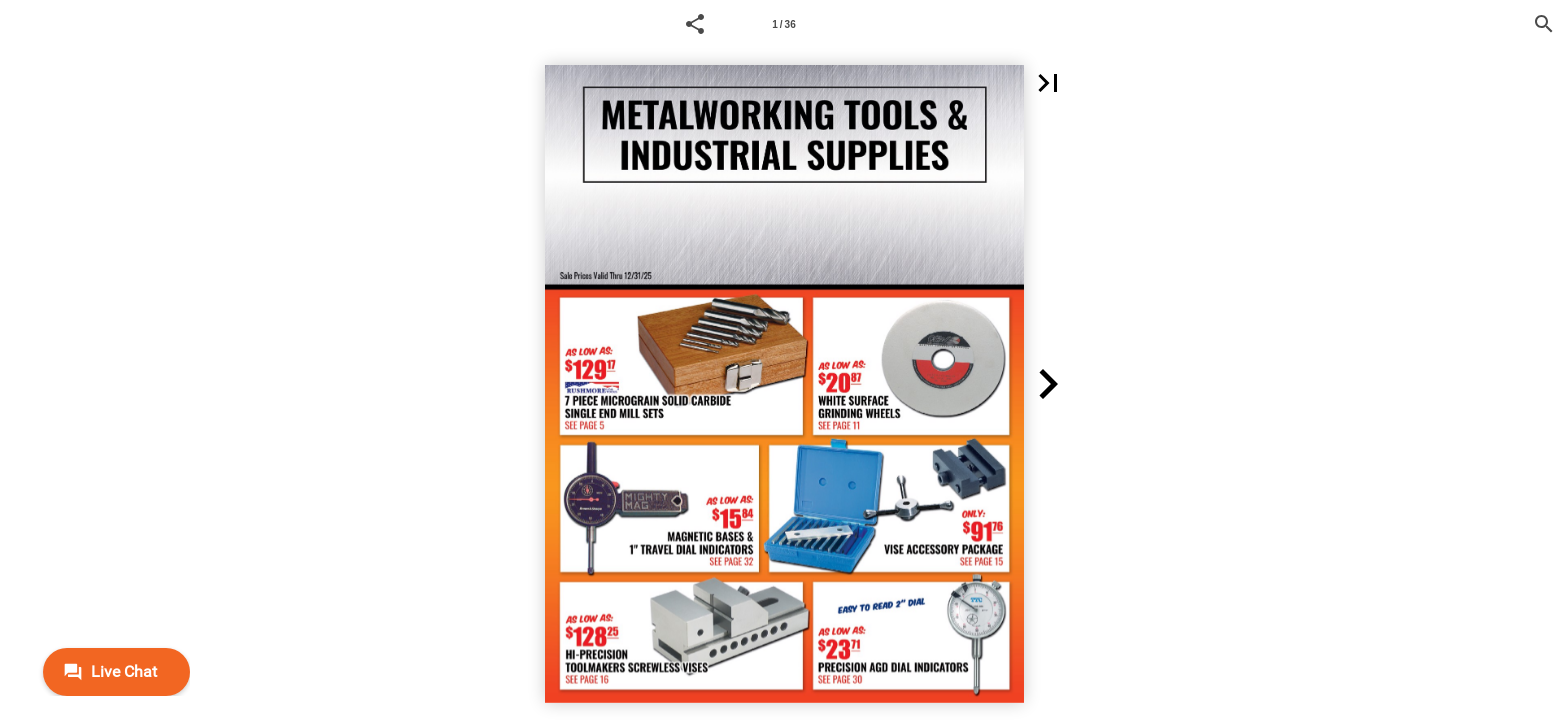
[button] (695, 24)
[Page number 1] (784, 24)
